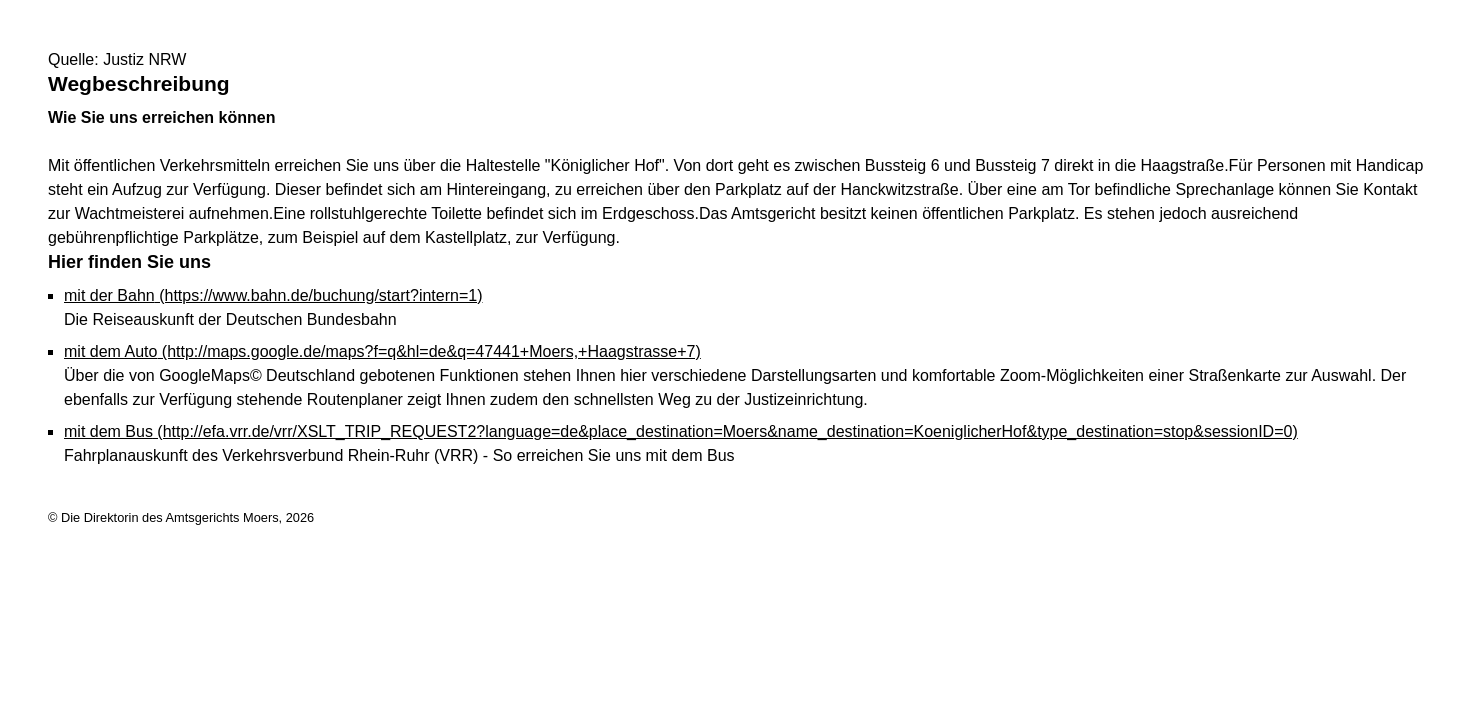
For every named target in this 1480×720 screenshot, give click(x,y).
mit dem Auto (382, 351)
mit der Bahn (273, 295)
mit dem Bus (681, 431)
